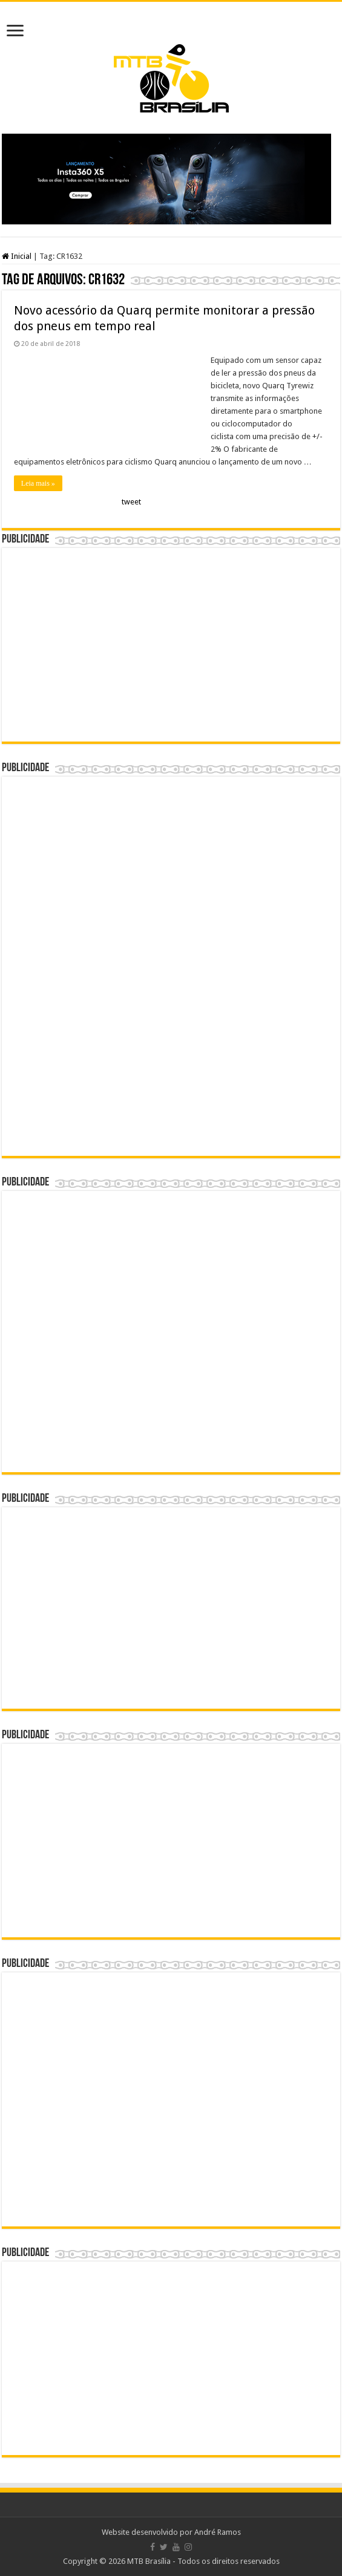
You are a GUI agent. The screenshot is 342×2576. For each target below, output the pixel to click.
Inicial (16, 256)
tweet (131, 501)
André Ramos (217, 2532)
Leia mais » (38, 483)
